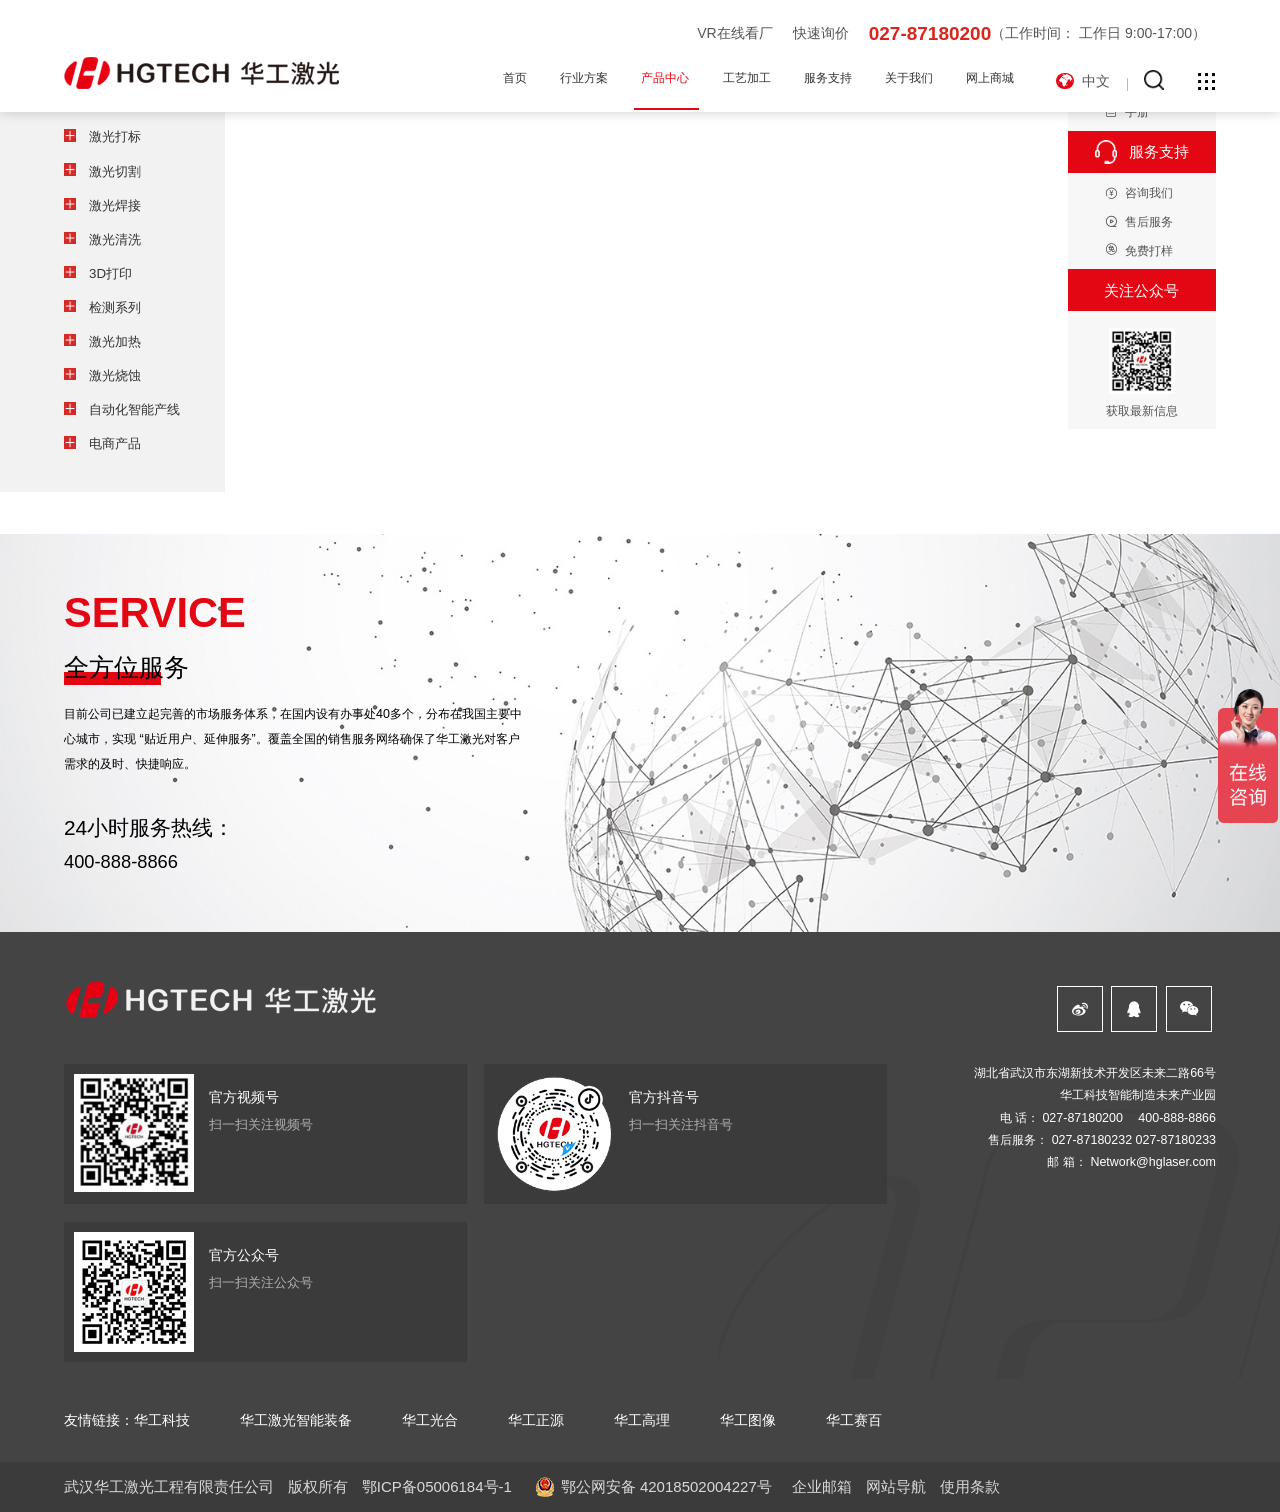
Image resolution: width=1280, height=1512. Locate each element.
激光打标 (115, 136)
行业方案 (584, 78)
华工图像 (748, 1420)
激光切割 (115, 171)
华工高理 (642, 1420)
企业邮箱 (822, 1486)
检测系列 (115, 307)
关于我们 (909, 78)
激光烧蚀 (115, 375)
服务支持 (828, 78)
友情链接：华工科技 (127, 1420)
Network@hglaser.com (1153, 1162)
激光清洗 (115, 239)
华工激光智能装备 (296, 1420)
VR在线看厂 (734, 33)
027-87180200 (930, 33)
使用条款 (970, 1486)
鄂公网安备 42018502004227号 (666, 1486)
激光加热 (115, 341)
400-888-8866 (121, 861)
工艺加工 (747, 78)
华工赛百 (854, 1420)
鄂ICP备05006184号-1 (437, 1486)
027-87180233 (1176, 1140)
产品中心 (665, 78)
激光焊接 (115, 205)
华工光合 (430, 1420)
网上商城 (990, 78)
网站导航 (896, 1486)
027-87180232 (1092, 1140)
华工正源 (536, 1420)
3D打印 (110, 273)
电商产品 (115, 443)
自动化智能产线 (134, 409)
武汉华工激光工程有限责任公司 (169, 1486)
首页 (515, 78)
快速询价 (821, 33)
